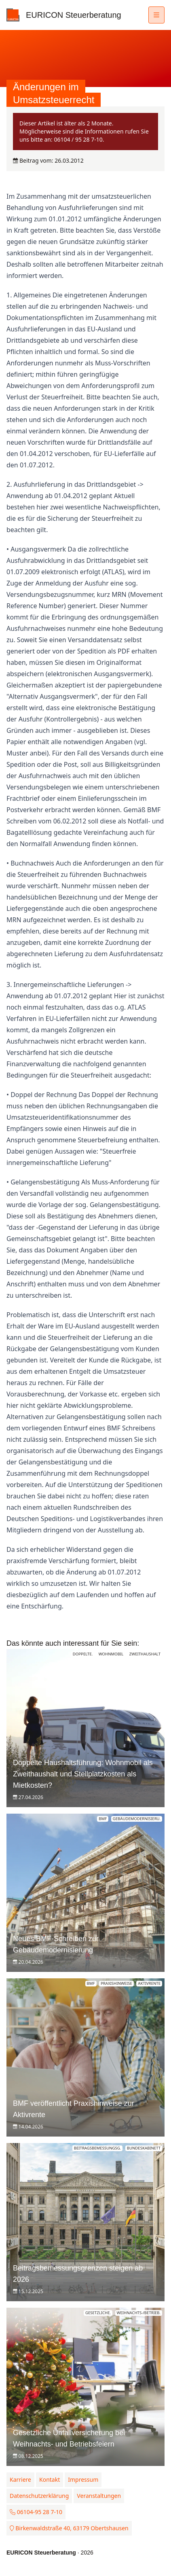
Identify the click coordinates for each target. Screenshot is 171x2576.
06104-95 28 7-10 (36, 2512)
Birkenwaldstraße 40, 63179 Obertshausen (69, 2528)
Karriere (20, 2479)
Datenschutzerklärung (39, 2496)
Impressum (83, 2479)
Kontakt (49, 2479)
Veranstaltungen (99, 2496)
